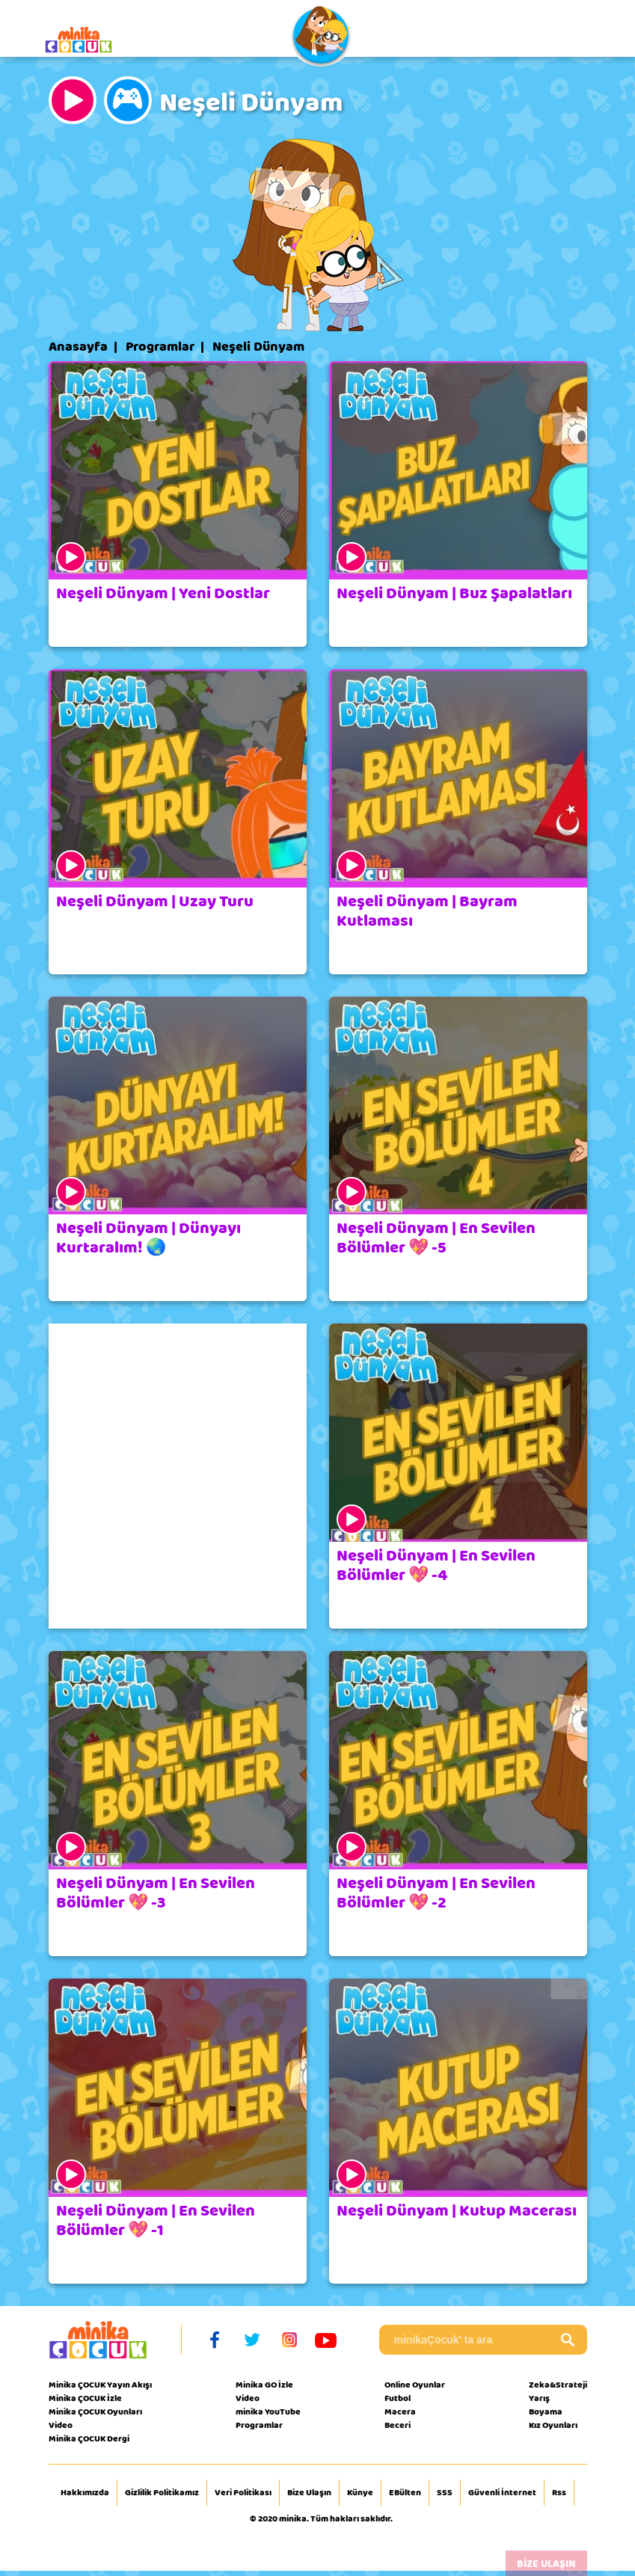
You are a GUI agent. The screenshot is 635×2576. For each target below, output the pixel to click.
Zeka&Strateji (558, 2384)
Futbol (397, 2398)
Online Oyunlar (414, 2384)
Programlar (160, 347)
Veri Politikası (243, 2493)
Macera (400, 2411)
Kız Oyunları (553, 2425)
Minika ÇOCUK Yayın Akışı (100, 2384)
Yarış (539, 2398)
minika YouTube (268, 2411)
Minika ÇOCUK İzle (85, 2398)
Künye (360, 2493)
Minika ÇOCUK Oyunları (95, 2411)
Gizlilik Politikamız (162, 2493)
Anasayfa (78, 347)
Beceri (397, 2425)
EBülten (405, 2493)
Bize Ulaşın (309, 2493)
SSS (445, 2493)
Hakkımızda (85, 2493)
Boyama (545, 2411)
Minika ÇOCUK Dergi (89, 2438)
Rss (559, 2493)
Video (61, 2425)
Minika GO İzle (264, 2384)
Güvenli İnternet (502, 2493)
